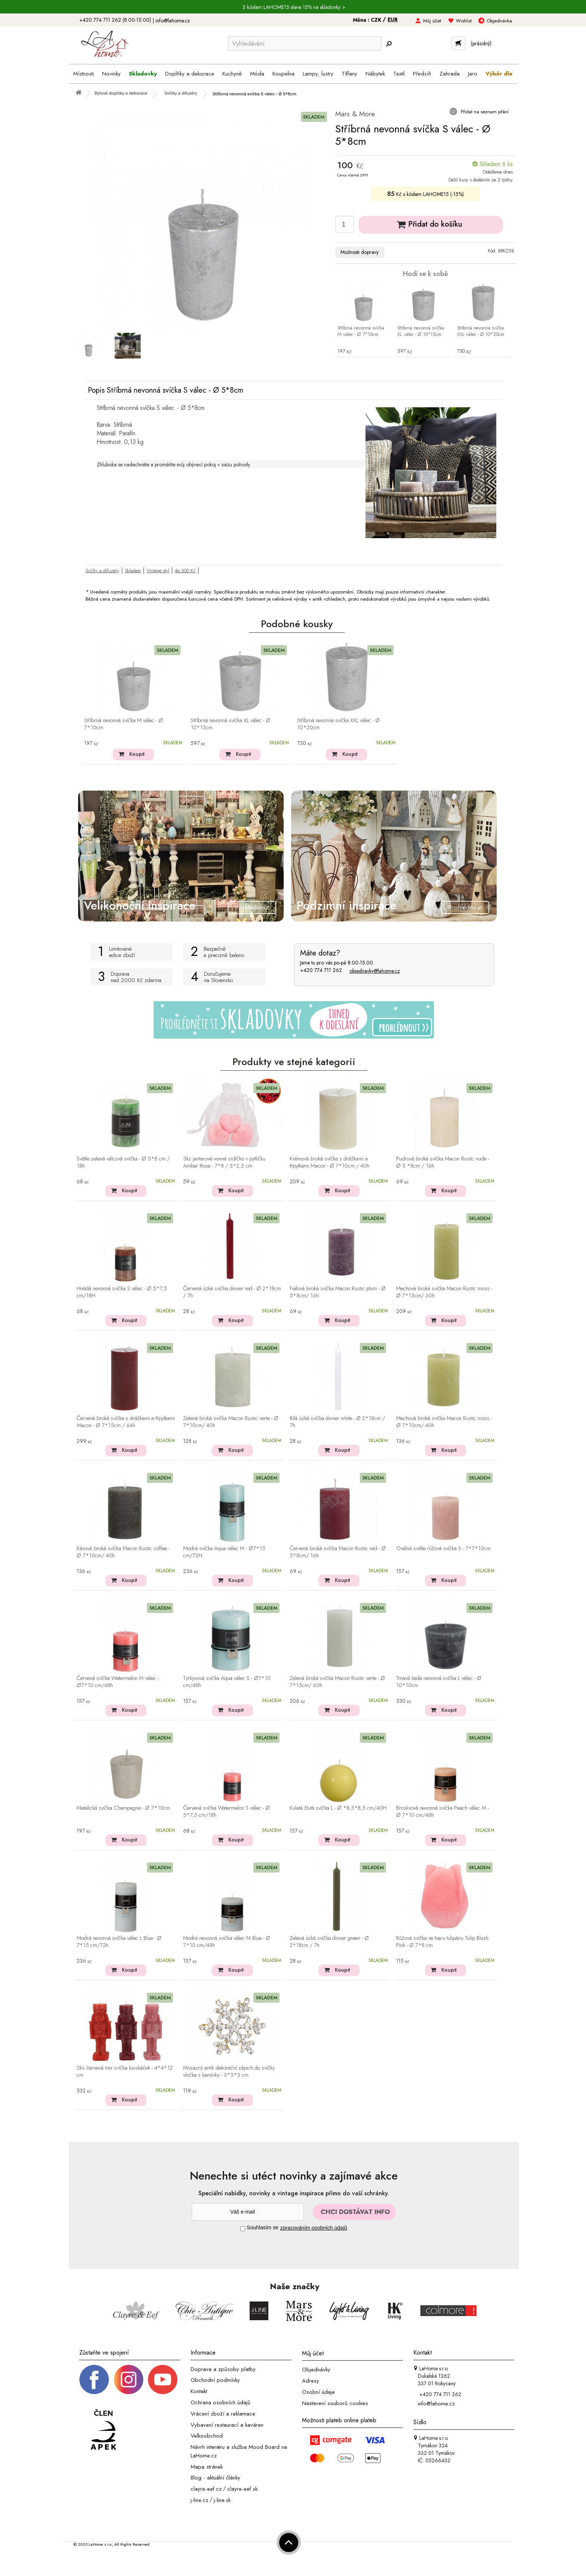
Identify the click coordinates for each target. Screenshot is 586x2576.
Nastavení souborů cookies (335, 2403)
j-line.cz (199, 2500)
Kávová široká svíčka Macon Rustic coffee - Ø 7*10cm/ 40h (123, 1552)
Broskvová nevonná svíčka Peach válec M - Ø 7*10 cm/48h (442, 1811)
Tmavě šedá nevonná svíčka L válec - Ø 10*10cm (438, 1682)
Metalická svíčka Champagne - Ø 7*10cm (123, 1808)
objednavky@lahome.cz (374, 971)
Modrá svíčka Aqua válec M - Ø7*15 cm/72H (224, 1552)
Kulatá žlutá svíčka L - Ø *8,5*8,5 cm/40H (338, 1808)
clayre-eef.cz (206, 2489)
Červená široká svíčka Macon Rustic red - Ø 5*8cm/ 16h (338, 1552)
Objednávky (316, 2369)
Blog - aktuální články (215, 2478)
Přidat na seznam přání (484, 111)
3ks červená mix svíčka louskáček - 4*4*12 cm (125, 2071)
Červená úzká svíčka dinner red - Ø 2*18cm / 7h (232, 1292)
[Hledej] (388, 43)
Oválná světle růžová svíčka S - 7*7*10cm (443, 1548)
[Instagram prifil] (129, 2379)
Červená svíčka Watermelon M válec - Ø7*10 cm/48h (118, 1682)
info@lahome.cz (172, 20)
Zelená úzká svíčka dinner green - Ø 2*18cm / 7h (329, 1942)
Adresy (310, 2381)
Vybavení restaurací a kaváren (227, 2424)
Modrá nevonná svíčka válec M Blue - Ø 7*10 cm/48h (226, 1942)
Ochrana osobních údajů (220, 2402)
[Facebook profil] (94, 2379)
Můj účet (432, 20)
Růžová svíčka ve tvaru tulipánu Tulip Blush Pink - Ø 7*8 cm (442, 1942)
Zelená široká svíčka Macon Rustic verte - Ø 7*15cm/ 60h (337, 1682)
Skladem (133, 570)
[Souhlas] (242, 2228)
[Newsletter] (248, 2212)
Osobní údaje (318, 2392)
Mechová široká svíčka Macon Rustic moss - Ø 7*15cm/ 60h (444, 1292)
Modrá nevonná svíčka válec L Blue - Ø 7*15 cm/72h (119, 1942)
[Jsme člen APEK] (103, 2430)
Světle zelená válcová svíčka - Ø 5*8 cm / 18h (123, 1162)
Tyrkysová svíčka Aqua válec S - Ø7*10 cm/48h (227, 1682)
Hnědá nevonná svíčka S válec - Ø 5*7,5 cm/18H (122, 1292)
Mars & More (355, 114)
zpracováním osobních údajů (313, 2228)
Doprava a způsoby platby (223, 2369)
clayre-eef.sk (242, 2489)
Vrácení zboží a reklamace (223, 2414)
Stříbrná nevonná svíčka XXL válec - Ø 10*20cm (480, 331)
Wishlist (464, 20)
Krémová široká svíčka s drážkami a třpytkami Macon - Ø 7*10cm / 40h (329, 1162)
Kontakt (199, 2391)
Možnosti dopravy (359, 252)
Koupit (137, 754)
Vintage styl (157, 570)
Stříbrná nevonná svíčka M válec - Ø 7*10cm (360, 331)
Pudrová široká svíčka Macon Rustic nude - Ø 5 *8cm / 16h (442, 1162)
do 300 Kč (185, 570)
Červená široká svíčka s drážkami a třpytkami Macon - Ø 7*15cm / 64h (126, 1422)
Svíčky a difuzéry (102, 570)
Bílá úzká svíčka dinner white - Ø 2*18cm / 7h (337, 1422)
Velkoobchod (207, 2436)
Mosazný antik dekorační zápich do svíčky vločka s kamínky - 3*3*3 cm (229, 2071)
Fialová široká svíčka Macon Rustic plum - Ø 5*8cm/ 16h (338, 1292)
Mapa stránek (207, 2466)
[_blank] (163, 2379)
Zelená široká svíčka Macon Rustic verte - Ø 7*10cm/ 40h (230, 1422)
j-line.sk (222, 2500)
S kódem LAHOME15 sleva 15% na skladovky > (294, 7)
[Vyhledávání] (304, 43)
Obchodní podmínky (215, 2380)
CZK (377, 20)
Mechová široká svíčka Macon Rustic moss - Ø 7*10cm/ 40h (444, 1422)
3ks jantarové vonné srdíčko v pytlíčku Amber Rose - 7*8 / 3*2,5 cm (224, 1162)
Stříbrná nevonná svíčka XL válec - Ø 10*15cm (420, 331)
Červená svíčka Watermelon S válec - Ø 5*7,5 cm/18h (226, 1811)
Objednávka (499, 20)
